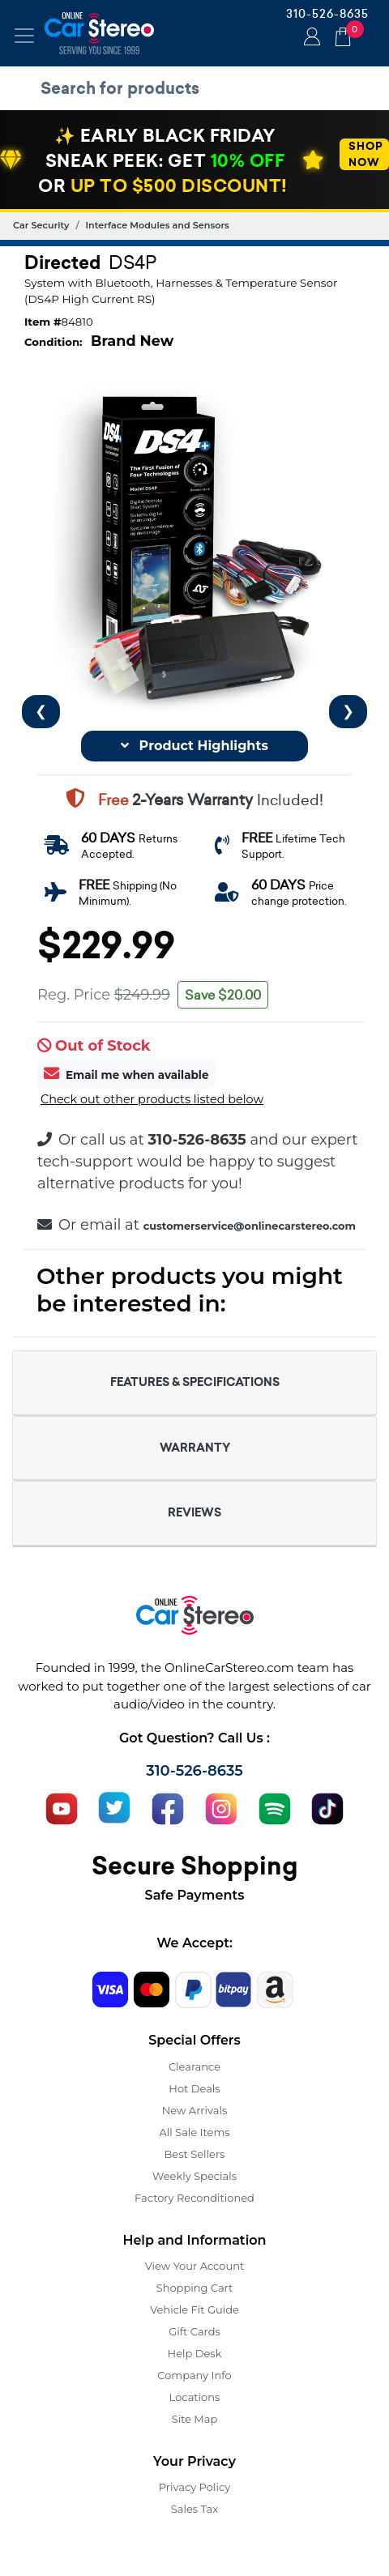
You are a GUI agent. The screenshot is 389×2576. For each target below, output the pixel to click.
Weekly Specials (194, 2175)
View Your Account (195, 2265)
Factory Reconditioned (194, 2197)
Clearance (194, 2066)
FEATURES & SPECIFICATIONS (195, 1382)
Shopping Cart (194, 2287)
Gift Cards (194, 2331)
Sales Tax (194, 2508)
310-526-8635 (327, 14)
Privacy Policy (194, 2486)
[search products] (198, 88)
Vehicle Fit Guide (194, 2309)
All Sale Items (194, 2132)
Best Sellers (195, 2153)
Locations (194, 2396)
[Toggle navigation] (24, 35)
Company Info (194, 2375)
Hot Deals (194, 2088)
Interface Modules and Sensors (157, 225)
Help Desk (195, 2353)
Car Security (41, 225)
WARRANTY (195, 1447)
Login (309, 38)
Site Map (195, 2418)
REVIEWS (194, 1512)
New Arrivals (194, 2110)
